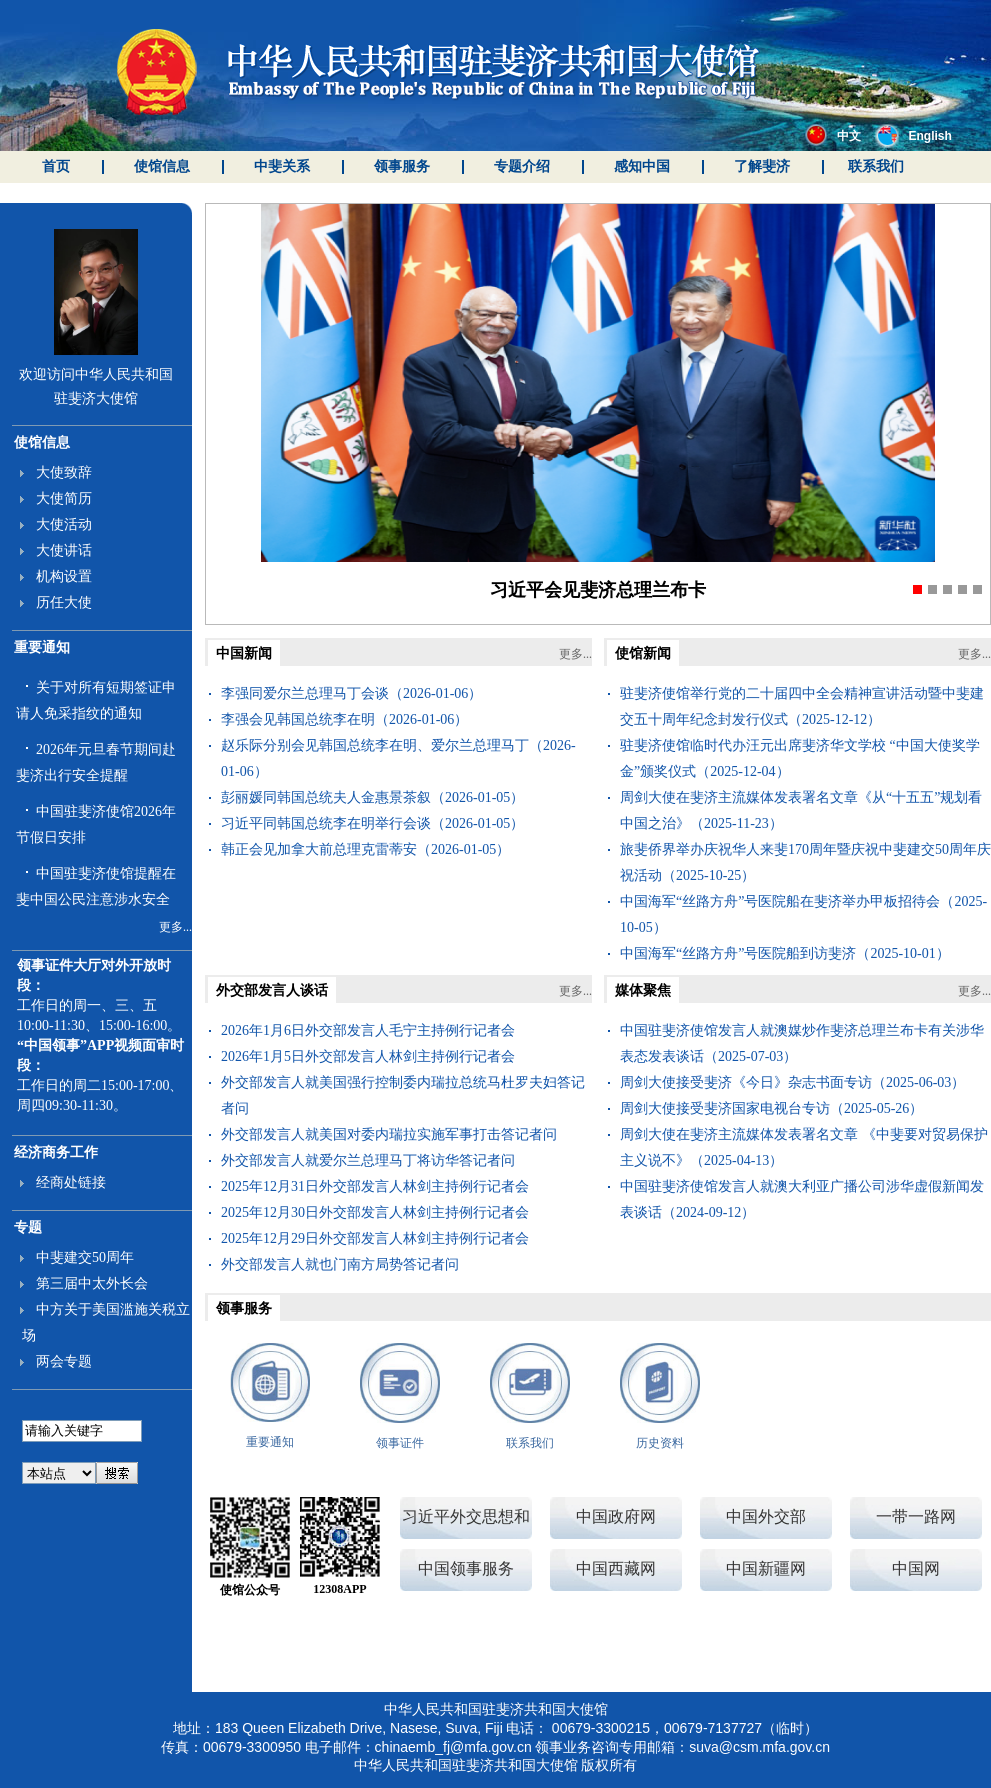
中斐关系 (282, 166)
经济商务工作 (56, 1152)
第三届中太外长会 (92, 1283)
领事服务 (402, 166)
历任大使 (64, 602)
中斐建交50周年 (85, 1257)
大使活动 (64, 524)
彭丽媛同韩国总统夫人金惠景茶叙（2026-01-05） (372, 797)
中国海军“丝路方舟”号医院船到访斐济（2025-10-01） (785, 953)
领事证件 (400, 1443)
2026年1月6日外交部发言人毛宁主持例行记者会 (368, 1030)
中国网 (916, 1568)
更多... (175, 927)
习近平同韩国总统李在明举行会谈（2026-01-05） (372, 823)
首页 (56, 166)
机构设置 (64, 576)
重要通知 (42, 647)
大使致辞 (64, 472)
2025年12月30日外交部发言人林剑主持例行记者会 (375, 1212)
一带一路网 (916, 1516)
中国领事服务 (466, 1568)
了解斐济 (762, 166)
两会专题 (64, 1361)
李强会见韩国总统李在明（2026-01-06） (344, 719)
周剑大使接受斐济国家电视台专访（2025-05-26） (771, 1108)
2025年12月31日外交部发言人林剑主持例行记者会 (375, 1186)
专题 (28, 1227)
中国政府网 (616, 1516)
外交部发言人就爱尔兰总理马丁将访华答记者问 (368, 1160)
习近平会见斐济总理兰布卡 (598, 590)
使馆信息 (162, 166)
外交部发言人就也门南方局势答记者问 (340, 1264)
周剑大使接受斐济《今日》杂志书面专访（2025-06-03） (792, 1082)
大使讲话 (64, 550)
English (913, 136)
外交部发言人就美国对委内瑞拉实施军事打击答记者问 (389, 1134)
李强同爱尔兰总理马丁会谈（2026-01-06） (351, 693)
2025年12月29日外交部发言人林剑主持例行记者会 (375, 1238)
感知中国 (642, 166)
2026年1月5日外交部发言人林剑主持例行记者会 (368, 1056)
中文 (833, 136)
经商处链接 (71, 1182)
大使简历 (64, 498)
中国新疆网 (766, 1568)
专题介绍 (522, 166)
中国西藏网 (616, 1568)
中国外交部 (766, 1516)
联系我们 (876, 166)
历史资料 (660, 1443)
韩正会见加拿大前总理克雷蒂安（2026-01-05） (365, 849)
